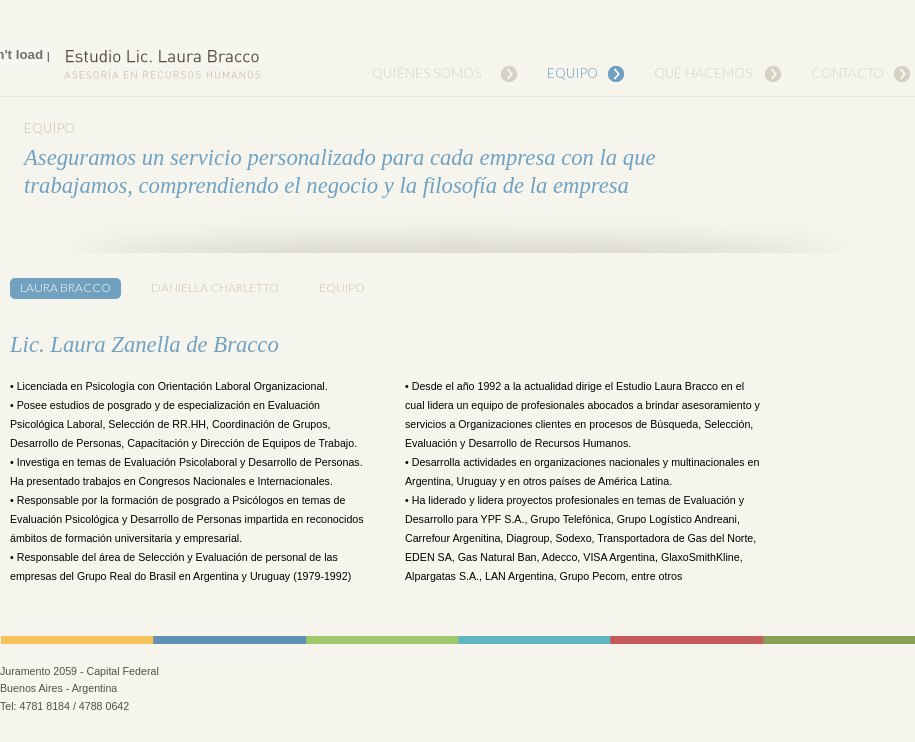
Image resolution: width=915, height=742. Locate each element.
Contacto (847, 73)
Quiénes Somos (426, 73)
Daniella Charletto (215, 287)
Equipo (572, 73)
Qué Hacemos (703, 73)
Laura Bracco (65, 287)
